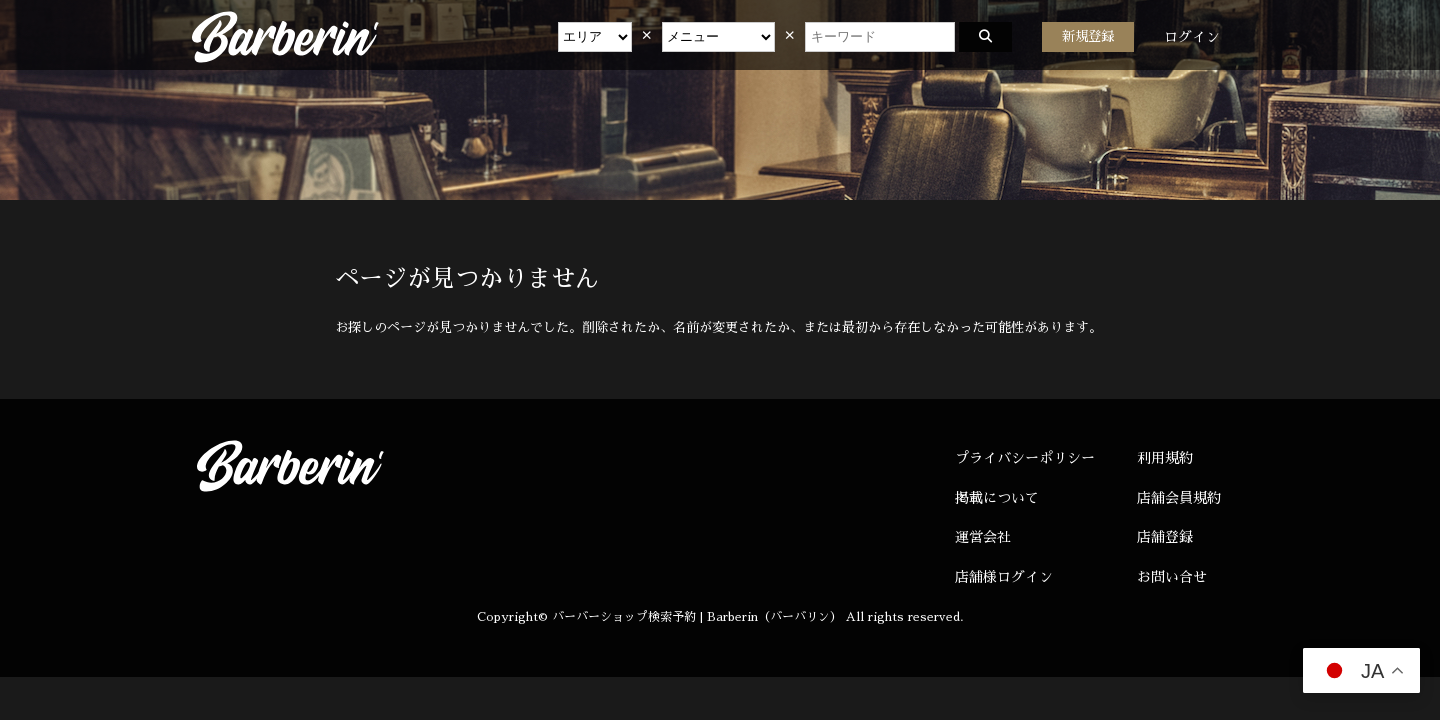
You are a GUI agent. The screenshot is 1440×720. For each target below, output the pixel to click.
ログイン (1192, 37)
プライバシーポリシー (1025, 458)
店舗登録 (1165, 537)
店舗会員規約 (1179, 498)
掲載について (997, 498)
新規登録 (1088, 36)
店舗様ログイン (1004, 577)
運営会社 (983, 537)
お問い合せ (1172, 577)
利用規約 (1165, 458)
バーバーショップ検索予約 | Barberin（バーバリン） (697, 617)
